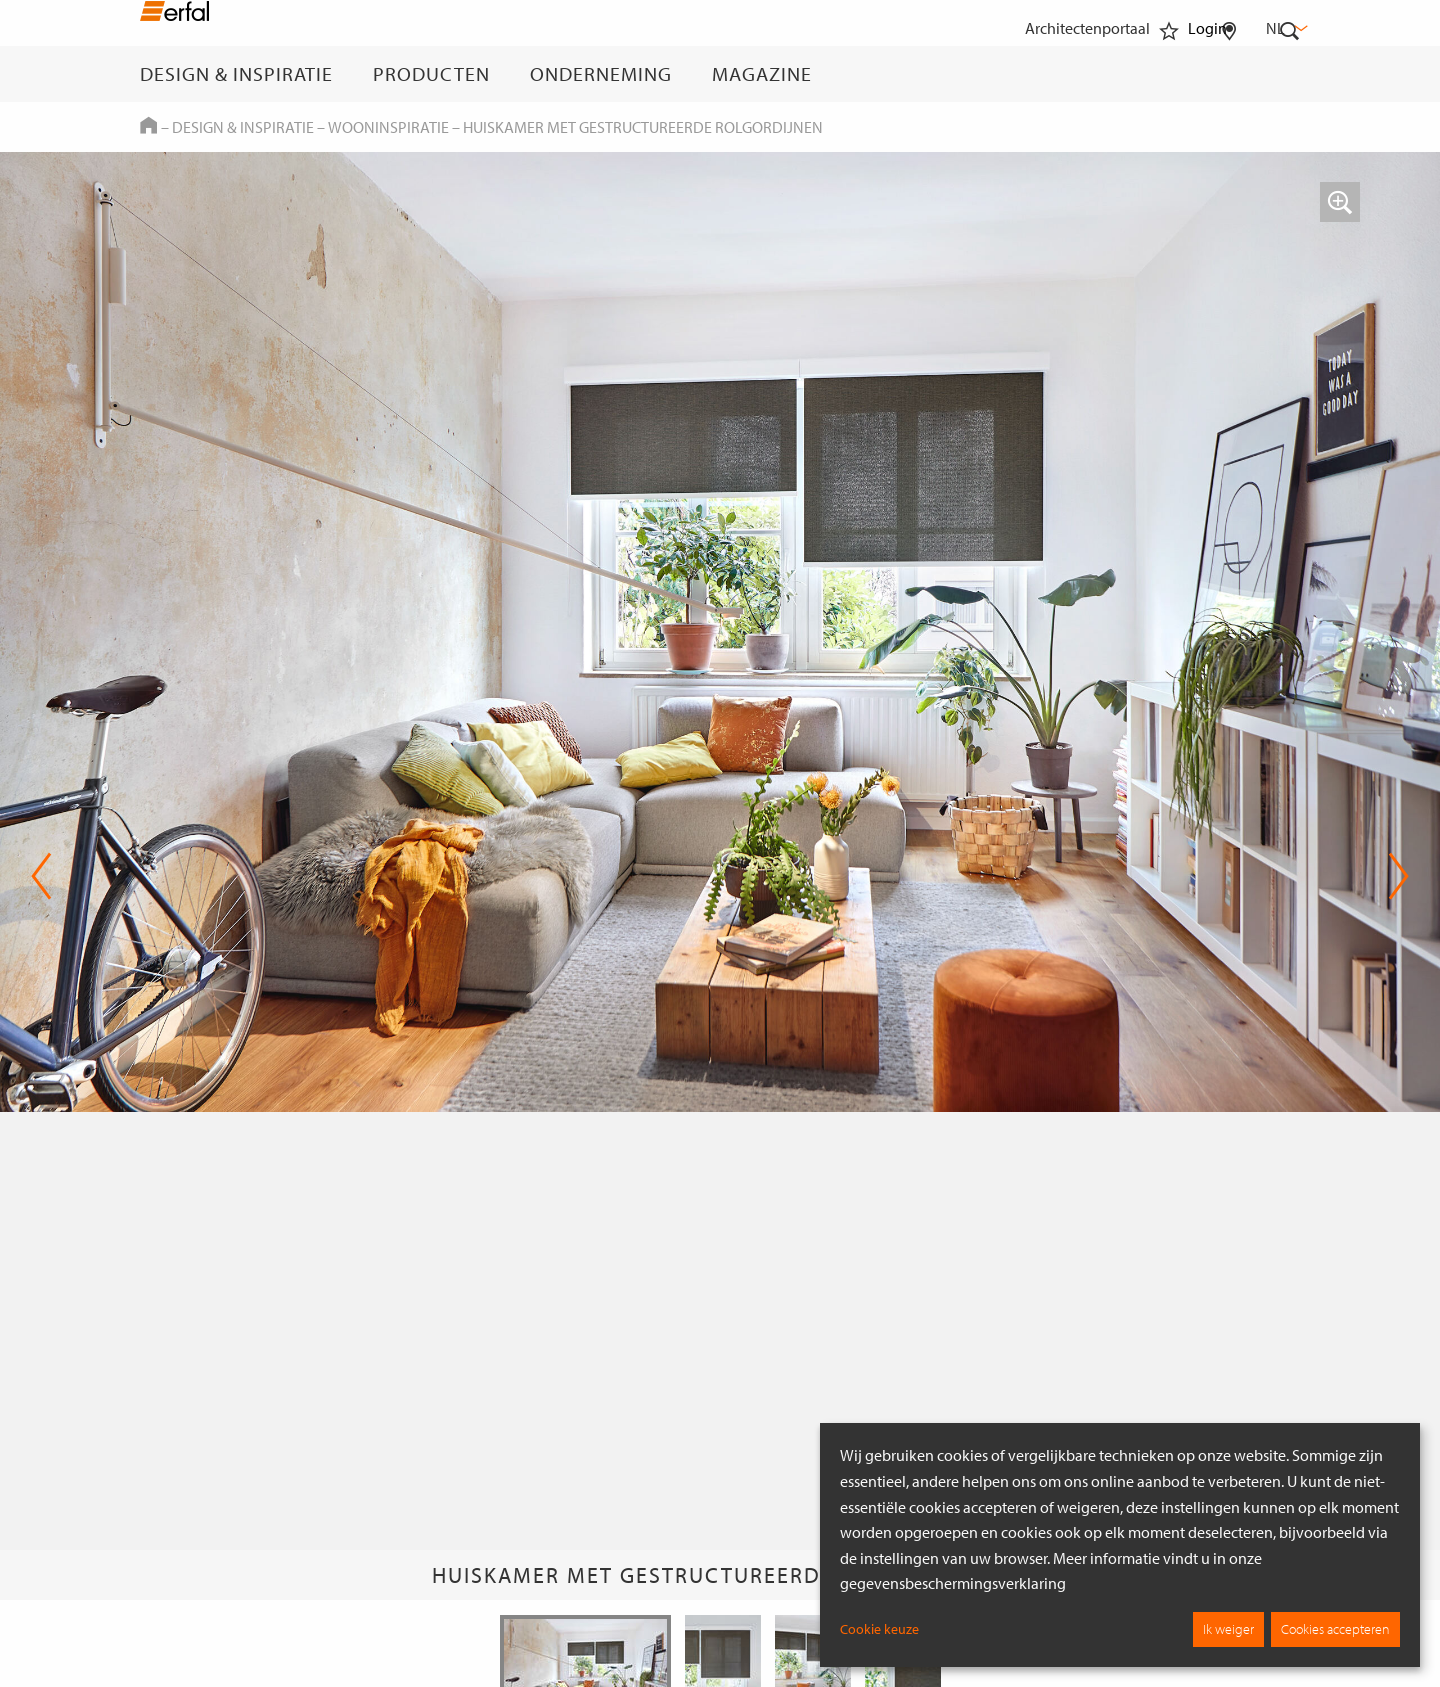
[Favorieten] (1169, 74)
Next (1398, 876)
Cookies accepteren (1335, 1629)
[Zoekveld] (1290, 74)
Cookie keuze (879, 1629)
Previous (41, 876)
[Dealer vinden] (1229, 74)
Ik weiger (1228, 1629)
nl (1285, 28)
